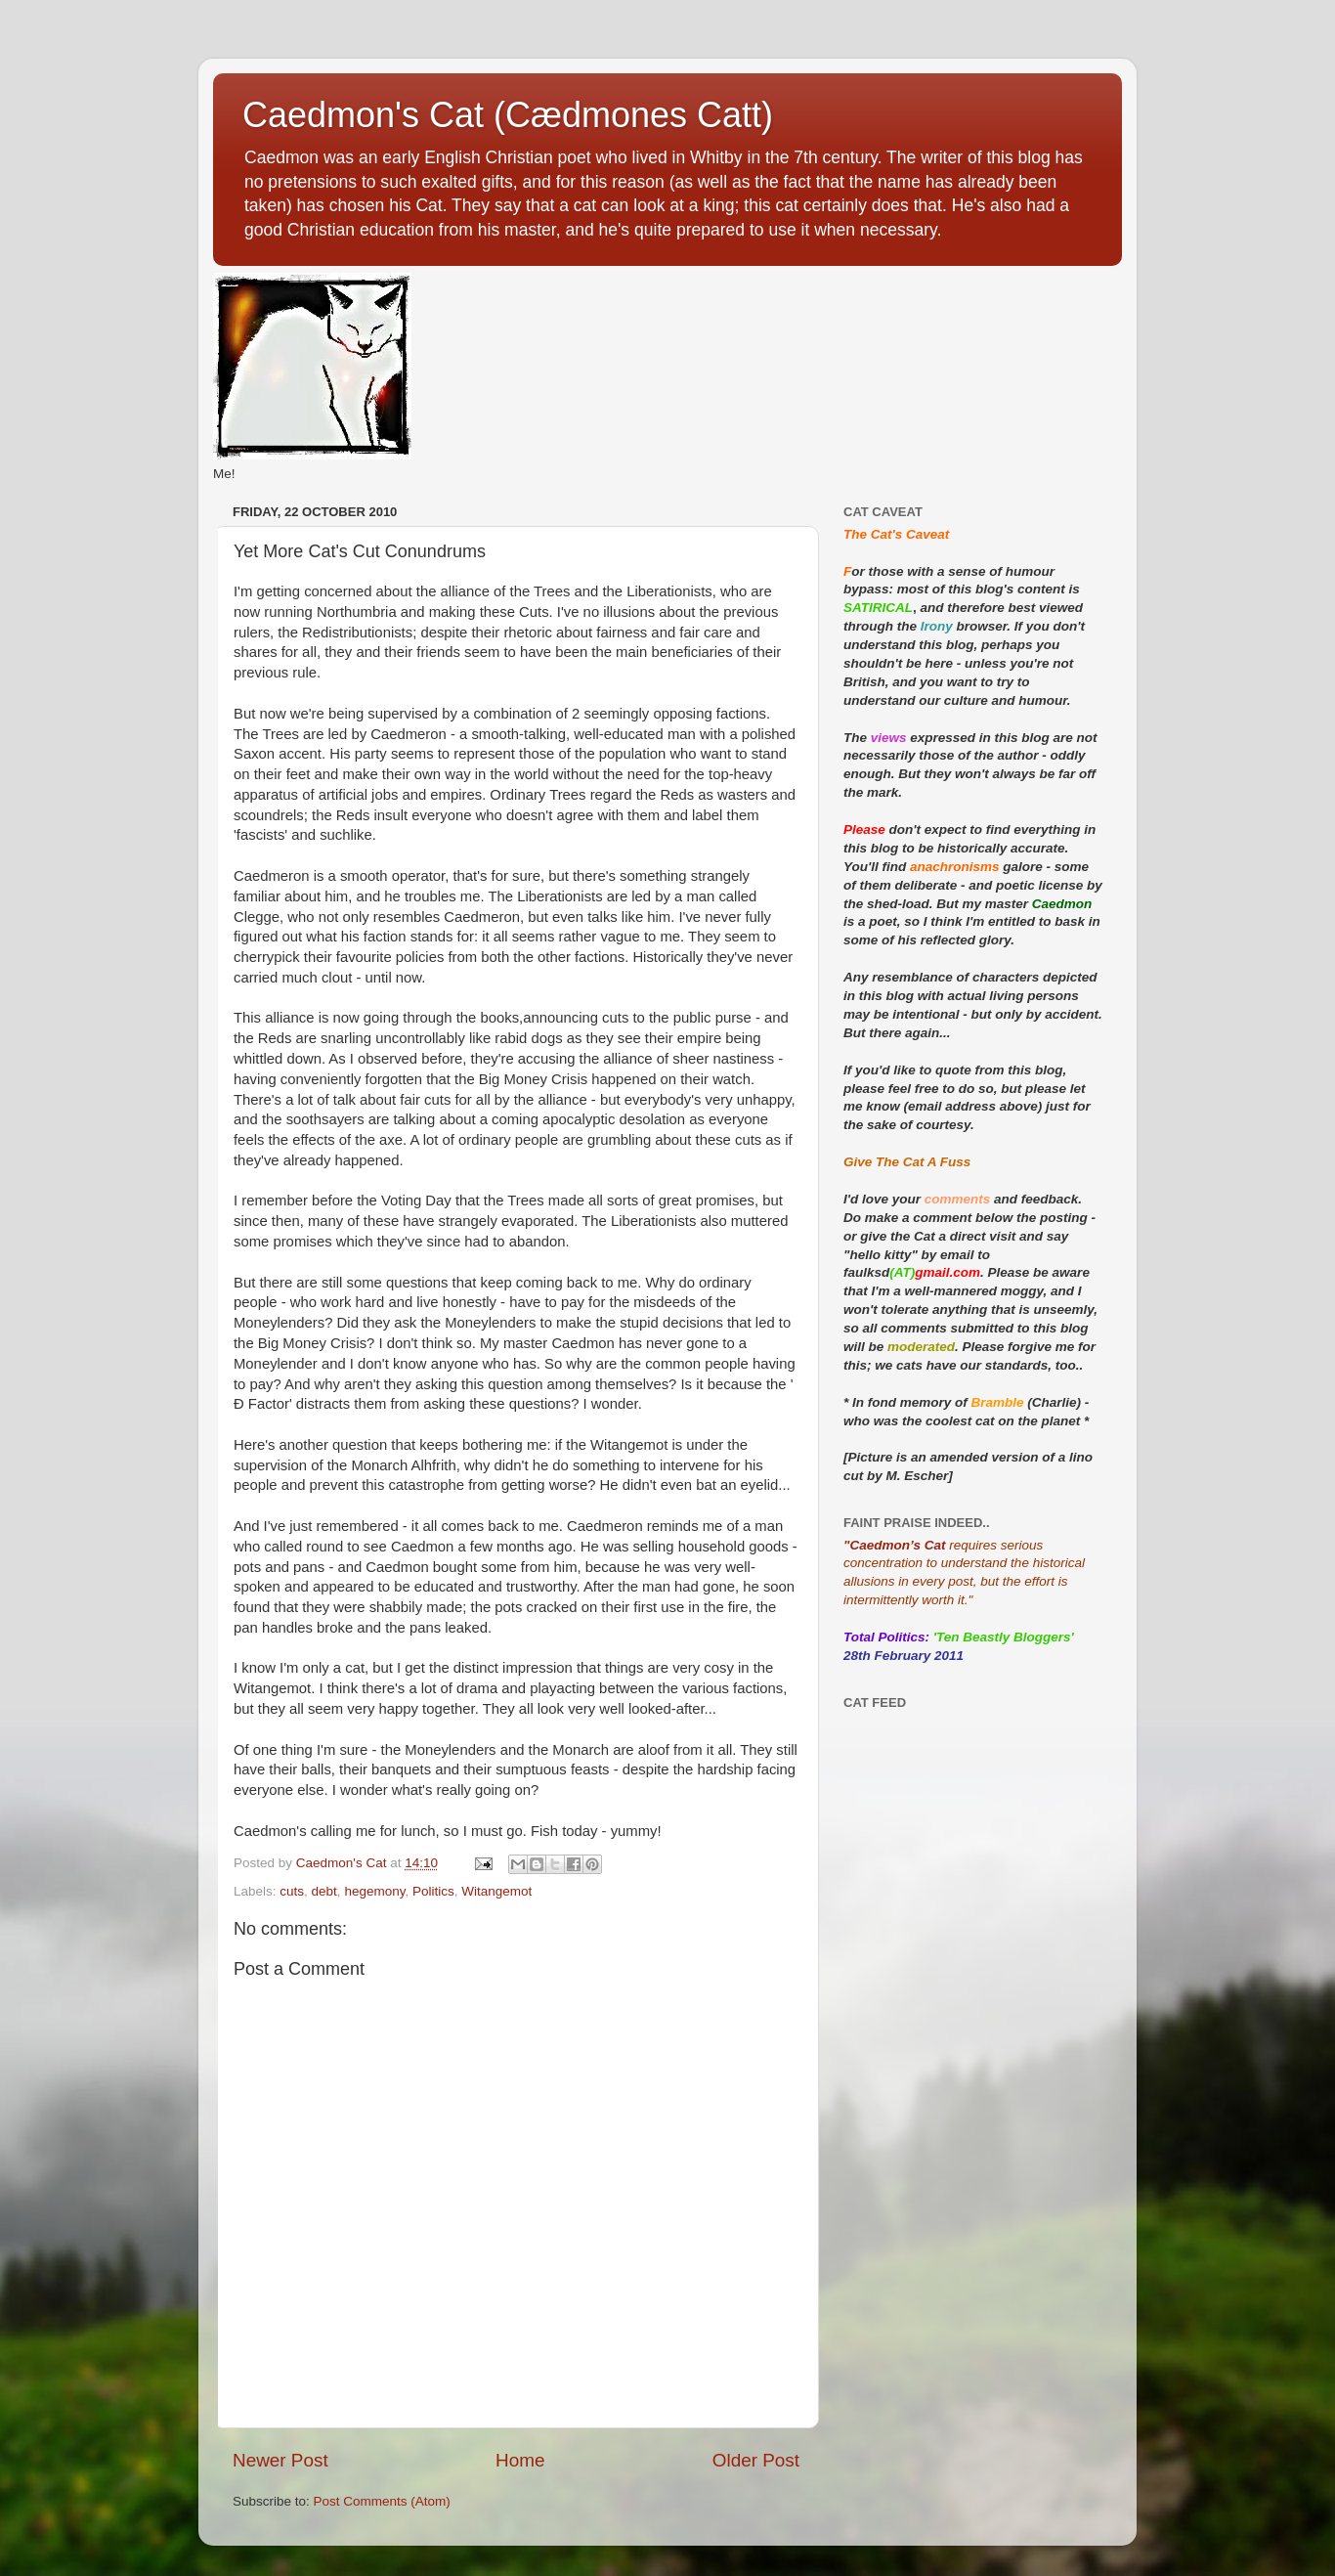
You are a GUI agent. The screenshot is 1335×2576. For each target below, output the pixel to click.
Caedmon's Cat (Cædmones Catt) (507, 115)
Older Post (755, 2460)
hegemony (374, 1891)
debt (324, 1891)
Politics (433, 1891)
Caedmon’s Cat (897, 1545)
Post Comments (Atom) (382, 2501)
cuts (292, 1891)
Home (519, 2460)
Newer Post (280, 2460)
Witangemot (496, 1891)
